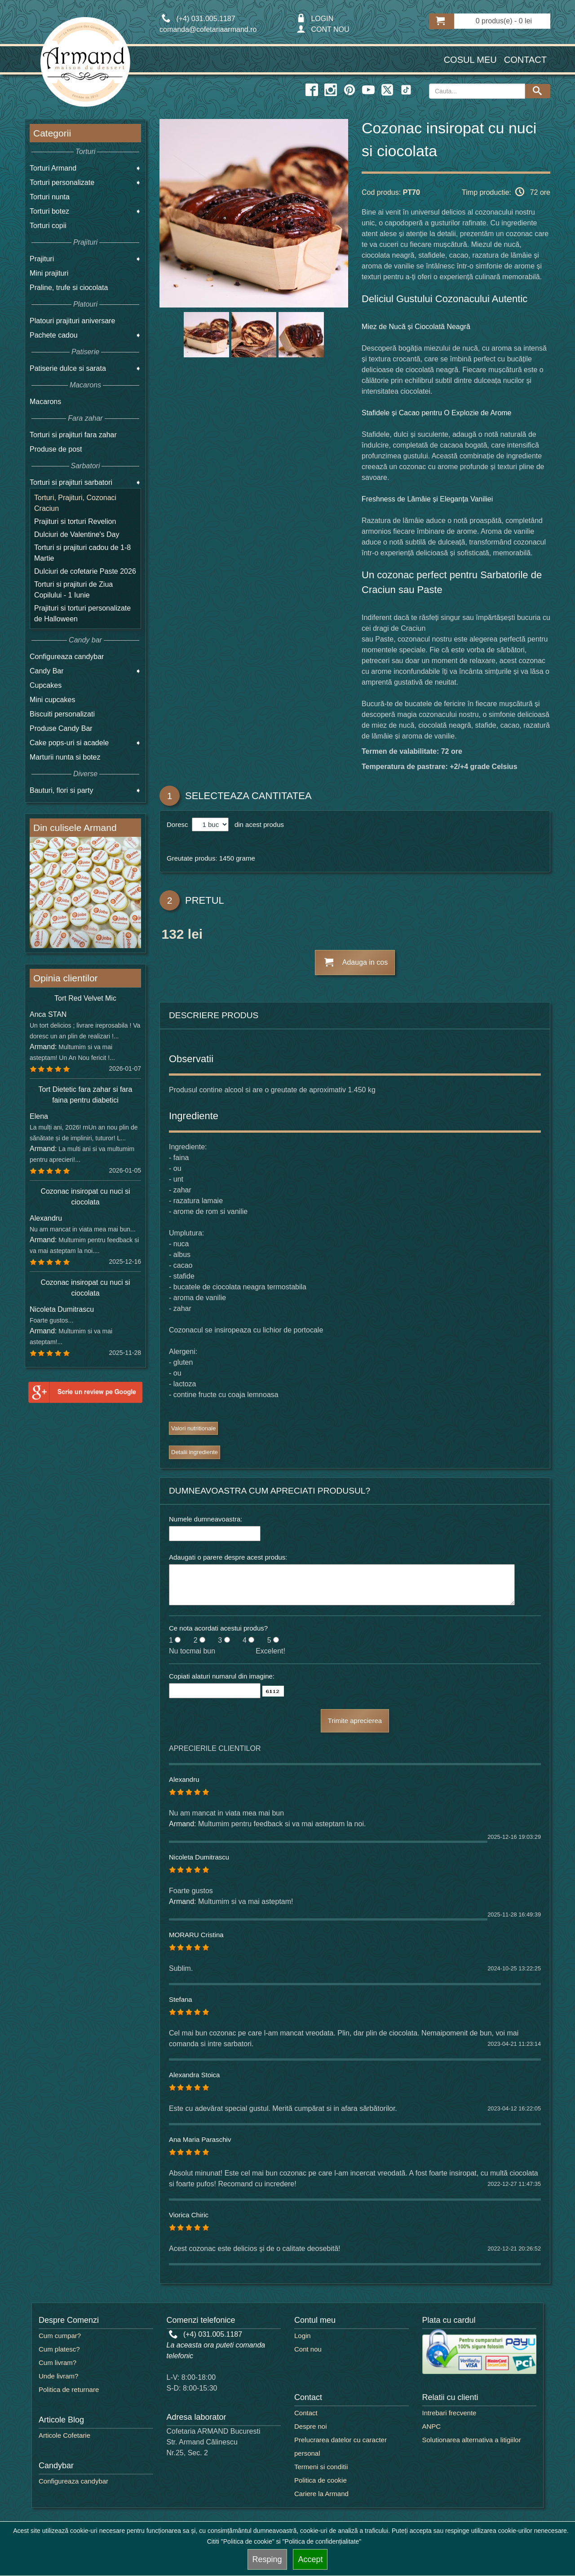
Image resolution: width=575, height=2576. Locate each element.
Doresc (178, 824)
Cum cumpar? (60, 2335)
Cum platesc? (59, 2349)
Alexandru (184, 1779)
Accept (310, 2559)
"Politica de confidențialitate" (322, 2541)
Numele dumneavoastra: (205, 1519)
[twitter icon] (387, 90)
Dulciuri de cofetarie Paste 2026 (85, 571)
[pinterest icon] (349, 90)
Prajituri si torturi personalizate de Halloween (82, 613)
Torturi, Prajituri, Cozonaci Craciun (75, 503)
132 (172, 935)
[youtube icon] (368, 90)
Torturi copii (48, 225)
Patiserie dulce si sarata (68, 368)
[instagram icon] (330, 90)
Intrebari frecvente (449, 2413)
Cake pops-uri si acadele (69, 743)
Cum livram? (57, 2362)
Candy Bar (47, 671)
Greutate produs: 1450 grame (211, 858)
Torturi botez (49, 211)
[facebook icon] (311, 90)
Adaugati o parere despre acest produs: (228, 1557)
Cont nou (308, 2349)
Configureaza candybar (67, 656)
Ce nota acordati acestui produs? (218, 1628)
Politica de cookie (320, 2480)
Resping (267, 2559)
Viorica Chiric (188, 2215)
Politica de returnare (69, 2389)
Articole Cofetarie (64, 2435)
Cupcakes (46, 685)
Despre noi (310, 2426)
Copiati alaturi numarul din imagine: (221, 1676)
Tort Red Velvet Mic (85, 998)
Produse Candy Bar (61, 728)
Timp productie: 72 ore (506, 191)
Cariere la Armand (321, 2493)
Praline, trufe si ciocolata (69, 287)
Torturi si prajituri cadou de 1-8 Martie (82, 553)
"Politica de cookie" (247, 2541)
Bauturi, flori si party (61, 790)
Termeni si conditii (321, 2466)
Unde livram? (58, 2376)
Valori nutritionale (193, 1428)
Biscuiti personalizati (62, 714)
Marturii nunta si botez (65, 757)
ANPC (431, 2426)
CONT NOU (322, 29)
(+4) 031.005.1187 (206, 2334)
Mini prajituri (49, 273)
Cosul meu (470, 60)
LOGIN (314, 18)
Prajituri (42, 259)
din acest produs (257, 824)
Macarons (45, 401)
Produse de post (56, 449)
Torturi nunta (50, 197)
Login (302, 2335)
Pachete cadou (54, 335)
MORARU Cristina (196, 1935)
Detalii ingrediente (194, 1452)
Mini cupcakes (52, 699)
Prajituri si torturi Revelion (75, 521)
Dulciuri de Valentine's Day (76, 534)
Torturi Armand (53, 168)
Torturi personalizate (62, 182)
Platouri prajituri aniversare (72, 321)
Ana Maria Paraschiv (200, 2139)
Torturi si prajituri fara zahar (73, 435)
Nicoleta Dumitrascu (199, 1857)
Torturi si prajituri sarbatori (71, 482)
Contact (525, 60)
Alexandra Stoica (194, 2075)
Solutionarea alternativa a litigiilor (471, 2440)
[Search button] (537, 91)
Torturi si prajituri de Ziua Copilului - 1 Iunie (73, 589)
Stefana (180, 1999)
